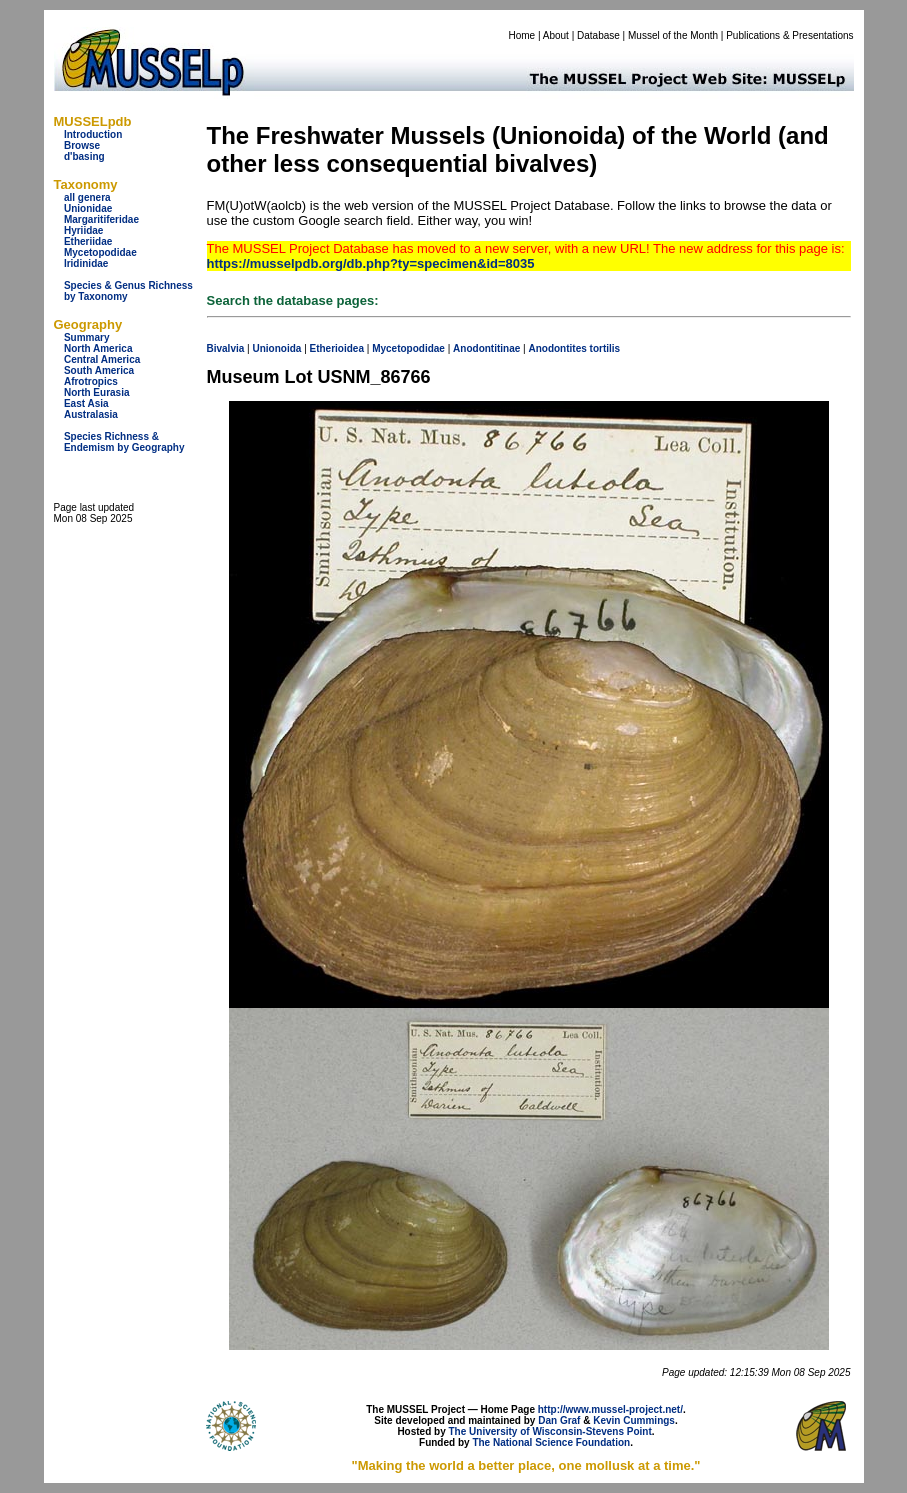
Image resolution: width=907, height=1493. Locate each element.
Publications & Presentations (789, 35)
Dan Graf (559, 1420)
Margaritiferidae (101, 219)
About (556, 35)
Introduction (93, 134)
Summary (87, 337)
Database (598, 35)
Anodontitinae (486, 348)
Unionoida (276, 348)
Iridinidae (86, 263)
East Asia (86, 403)
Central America (102, 359)
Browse (82, 145)
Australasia (91, 414)
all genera (87, 197)
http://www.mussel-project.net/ (610, 1409)
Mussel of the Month (673, 35)
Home (521, 35)
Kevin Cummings (634, 1420)
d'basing (84, 156)
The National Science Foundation (551, 1442)
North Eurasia (97, 392)
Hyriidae (83, 230)
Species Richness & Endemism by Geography (124, 442)
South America (99, 370)
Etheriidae (88, 241)
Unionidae (88, 208)
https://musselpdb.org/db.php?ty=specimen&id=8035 (371, 263)
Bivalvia (226, 348)
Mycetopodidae (100, 252)
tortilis (605, 348)
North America (98, 348)
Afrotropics (91, 381)
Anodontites (557, 348)
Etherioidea (337, 348)
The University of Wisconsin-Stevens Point (550, 1431)
